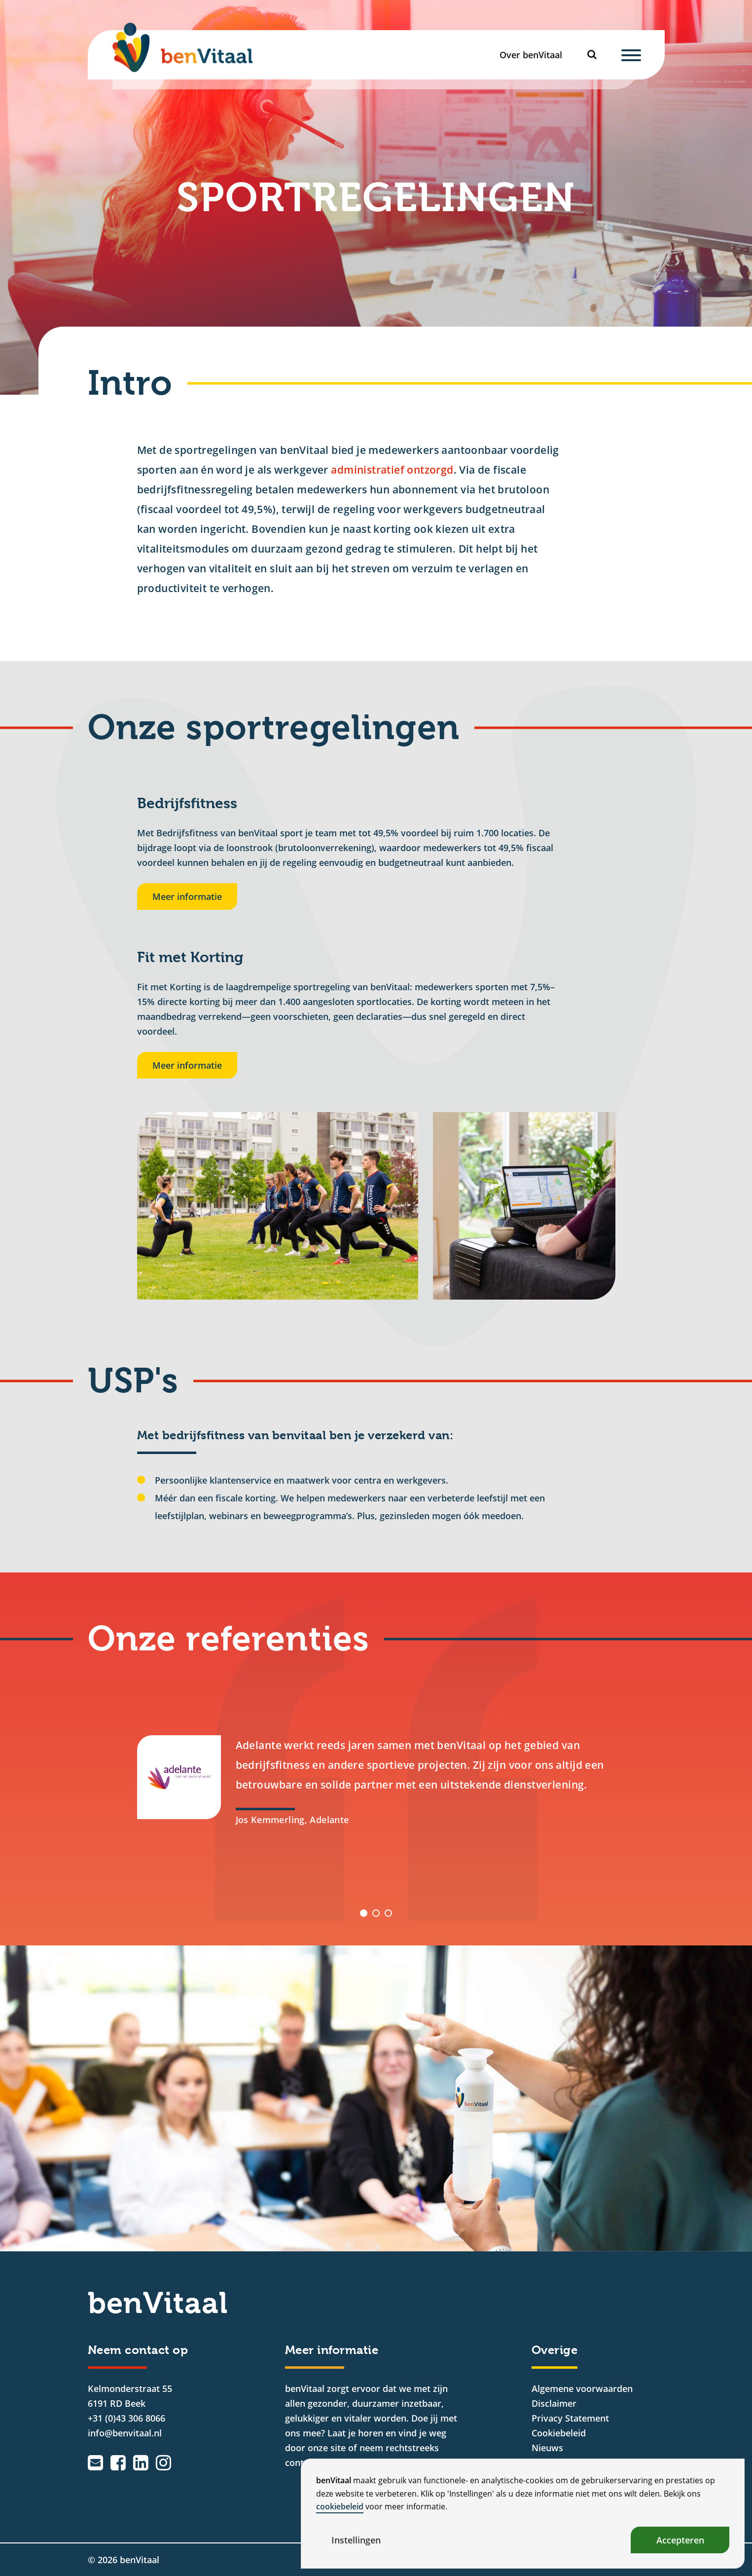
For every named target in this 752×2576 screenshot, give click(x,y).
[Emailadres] (95, 2462)
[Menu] (631, 54)
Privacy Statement (570, 2418)
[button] (363, 1913)
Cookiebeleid (559, 2433)
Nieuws (547, 2448)
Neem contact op (138, 2350)
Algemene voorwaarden (582, 2388)
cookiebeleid (339, 2506)
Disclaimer (554, 2403)
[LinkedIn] (140, 2462)
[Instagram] (163, 2462)
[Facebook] (118, 2462)
